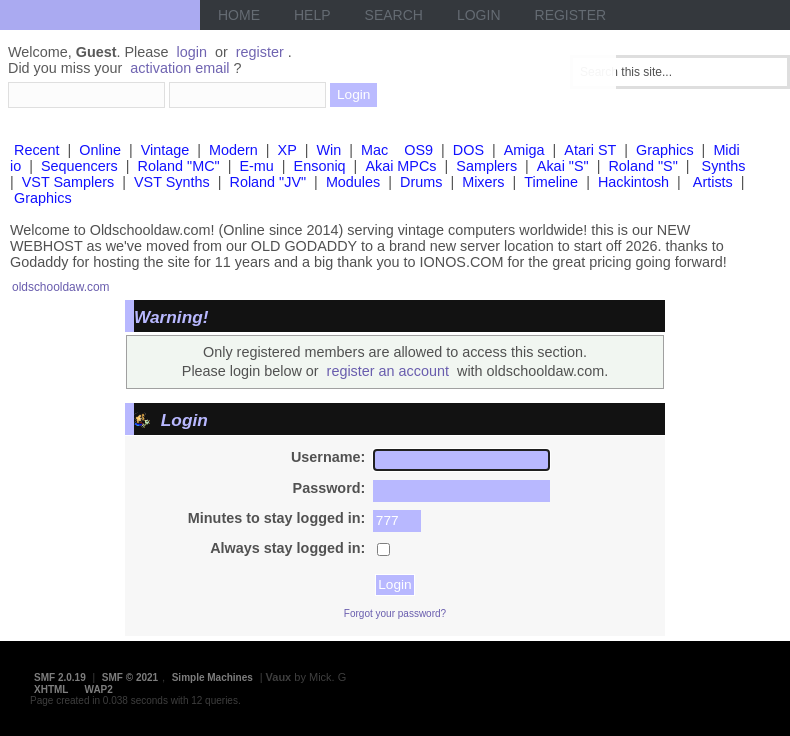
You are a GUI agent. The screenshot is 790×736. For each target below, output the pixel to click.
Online (100, 150)
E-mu (256, 166)
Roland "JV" (268, 182)
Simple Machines (212, 677)
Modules (353, 182)
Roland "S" (642, 166)
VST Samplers (68, 182)
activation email (179, 68)
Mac (374, 150)
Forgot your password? (395, 613)
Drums (421, 182)
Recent (37, 150)
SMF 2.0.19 (60, 677)
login (192, 52)
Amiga (524, 150)
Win (329, 150)
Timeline (551, 182)
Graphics (665, 150)
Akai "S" (563, 166)
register (260, 52)
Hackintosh (633, 182)
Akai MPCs (400, 166)
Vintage (165, 150)
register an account (388, 371)
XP (287, 150)
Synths (724, 166)
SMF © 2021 (130, 677)
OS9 (418, 150)
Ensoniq (320, 166)
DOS (468, 150)
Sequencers (79, 166)
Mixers (483, 182)
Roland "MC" (179, 166)
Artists (713, 182)
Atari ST (590, 150)
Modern (233, 150)
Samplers (486, 166)
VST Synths (172, 182)
